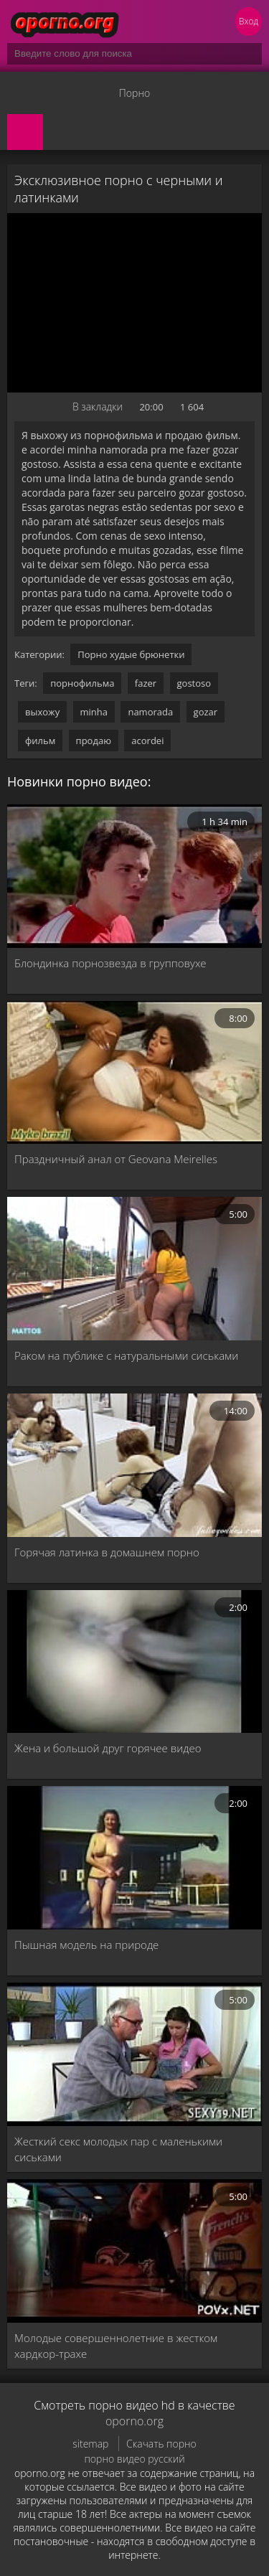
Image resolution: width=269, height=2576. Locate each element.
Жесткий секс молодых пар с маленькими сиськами (118, 2149)
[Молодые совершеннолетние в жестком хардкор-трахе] (134, 2251)
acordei (147, 740)
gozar (206, 711)
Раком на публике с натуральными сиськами (126, 1355)
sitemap (90, 2443)
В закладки (97, 406)
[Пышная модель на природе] (134, 1857)
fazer (145, 683)
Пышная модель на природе (86, 1944)
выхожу (42, 711)
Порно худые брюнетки (130, 654)
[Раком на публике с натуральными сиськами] (134, 1268)
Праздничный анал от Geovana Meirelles (115, 1159)
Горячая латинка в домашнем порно (106, 1552)
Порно (134, 93)
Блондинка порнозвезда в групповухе (110, 963)
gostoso (194, 683)
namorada (150, 711)
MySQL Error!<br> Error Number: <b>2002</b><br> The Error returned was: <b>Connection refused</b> (134, 302)
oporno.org (134, 2421)
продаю (93, 740)
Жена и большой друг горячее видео (107, 1748)
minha (94, 711)
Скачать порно (161, 2443)
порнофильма (82, 683)
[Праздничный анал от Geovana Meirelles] (134, 1072)
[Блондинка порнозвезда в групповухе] (134, 876)
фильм (40, 740)
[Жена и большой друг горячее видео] (134, 1662)
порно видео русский (134, 2458)
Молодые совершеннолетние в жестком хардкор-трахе (115, 2346)
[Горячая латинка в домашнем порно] (134, 1465)
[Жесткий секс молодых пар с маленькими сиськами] (134, 2054)
